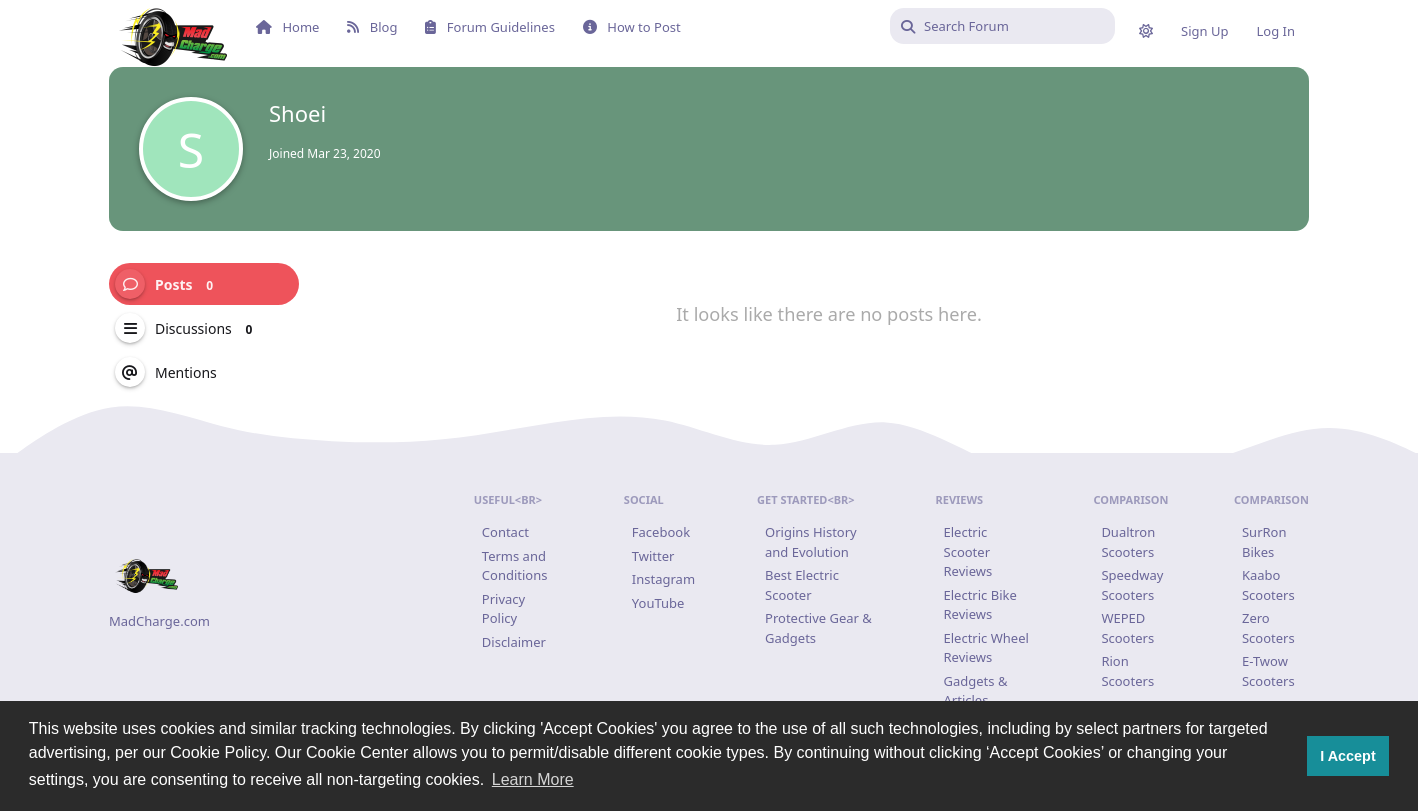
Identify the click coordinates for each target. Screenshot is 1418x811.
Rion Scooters (1127, 671)
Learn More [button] (533, 779)
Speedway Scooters (1132, 585)
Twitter (653, 556)
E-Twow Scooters (1268, 671)
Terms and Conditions (515, 566)
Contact (505, 532)
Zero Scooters (1268, 628)
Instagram (663, 579)
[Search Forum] (1002, 26)
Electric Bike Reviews (980, 605)
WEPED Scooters (1127, 628)
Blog (372, 27)
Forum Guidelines (489, 27)
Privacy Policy (503, 609)
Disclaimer (514, 642)
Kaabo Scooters (1268, 585)
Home (287, 27)
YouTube (658, 603)
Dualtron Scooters (1128, 542)
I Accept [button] (1347, 756)
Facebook (661, 532)
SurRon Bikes (1264, 542)
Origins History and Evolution (811, 542)
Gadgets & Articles (976, 691)
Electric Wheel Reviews (986, 648)
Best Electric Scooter (802, 585)
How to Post (632, 27)
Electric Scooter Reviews (968, 551)
